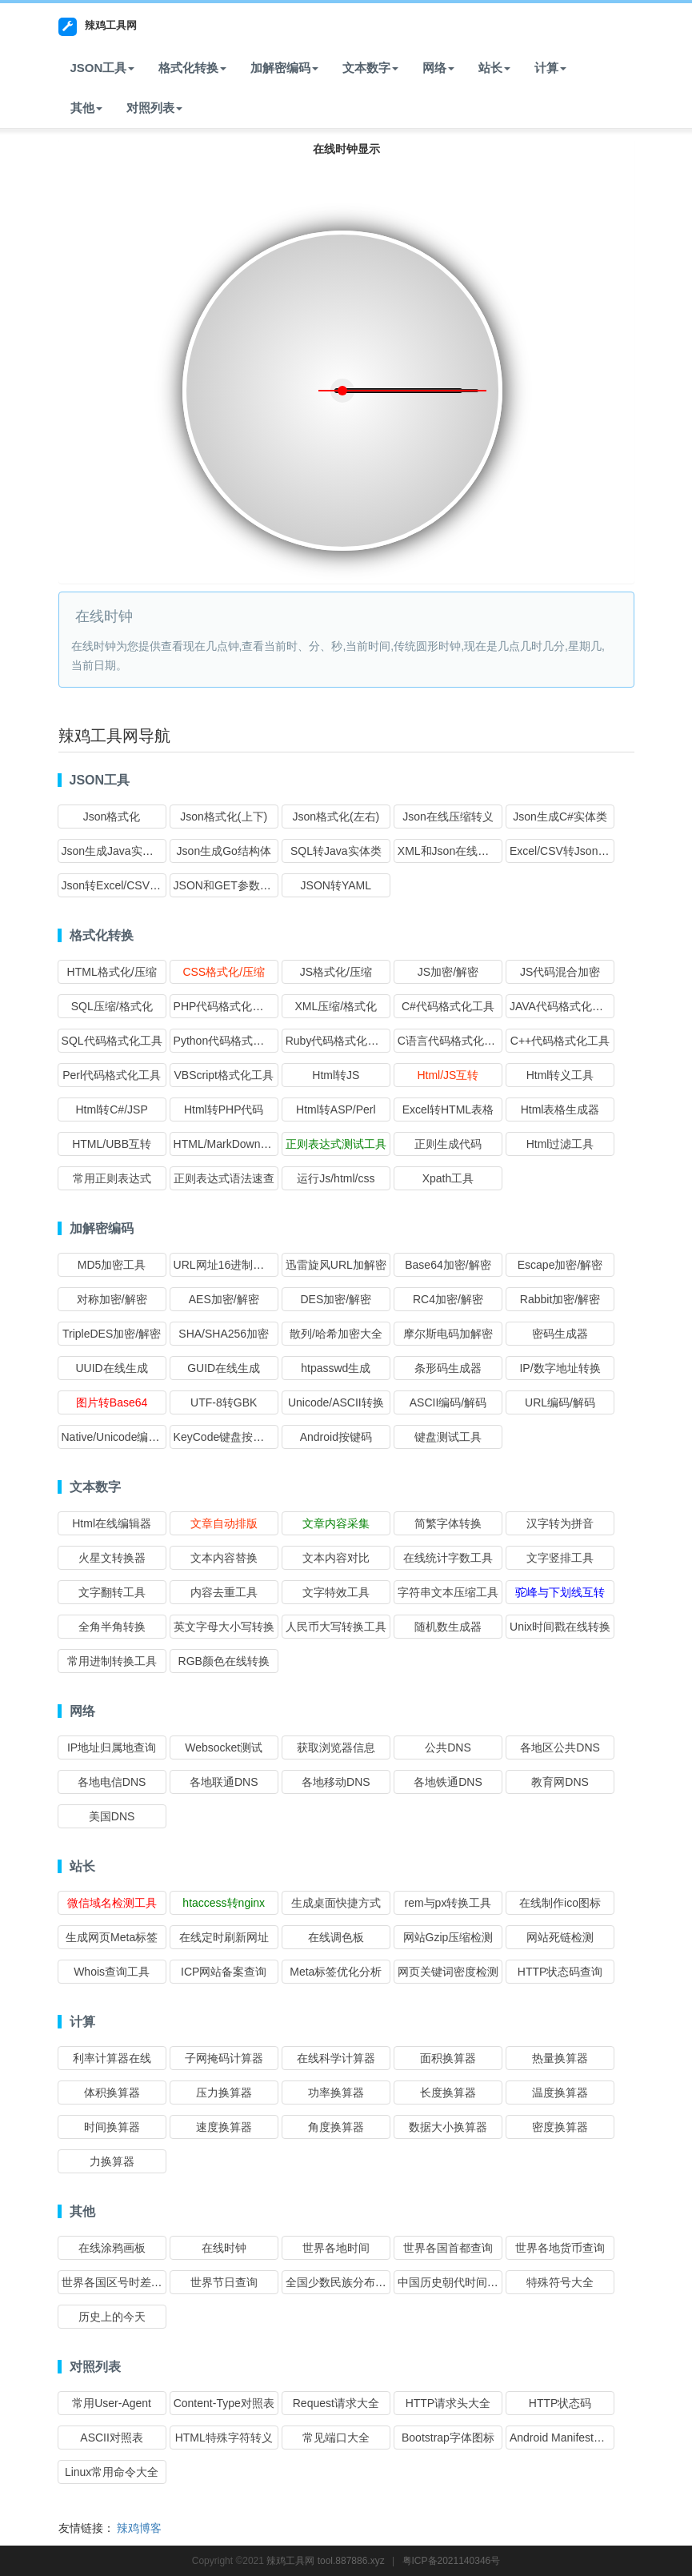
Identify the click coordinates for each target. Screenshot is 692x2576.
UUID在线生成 (111, 1368)
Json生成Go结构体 (224, 851)
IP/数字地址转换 (559, 1368)
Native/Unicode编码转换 (122, 1436)
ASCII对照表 (111, 2437)
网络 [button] (438, 67)
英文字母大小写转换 (224, 1626)
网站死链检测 (560, 1937)
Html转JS (335, 1075)
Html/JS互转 (447, 1075)
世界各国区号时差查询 (118, 2282)
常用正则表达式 (112, 1178)
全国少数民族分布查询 (342, 2282)
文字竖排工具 (560, 1557)
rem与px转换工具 (447, 1902)
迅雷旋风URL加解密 (336, 1264)
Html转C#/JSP (111, 1109)
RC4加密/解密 (448, 1299)
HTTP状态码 (560, 2403)
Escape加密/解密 (560, 1264)
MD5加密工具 (112, 1264)
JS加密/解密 (448, 971)
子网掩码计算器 (224, 2058)
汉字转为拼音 (560, 1523)
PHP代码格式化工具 (224, 1006)
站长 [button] (494, 67)
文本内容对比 (336, 1557)
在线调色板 (336, 1937)
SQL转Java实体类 (336, 851)
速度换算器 (224, 2127)
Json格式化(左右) (335, 816)
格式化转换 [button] (192, 67)
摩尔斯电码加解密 (448, 1333)
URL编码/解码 (560, 1402)
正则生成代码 (448, 1144)
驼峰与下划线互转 (560, 1592)
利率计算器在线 (112, 2058)
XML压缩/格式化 (335, 1006)
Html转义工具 (560, 1075)
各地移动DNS (336, 1782)
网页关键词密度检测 (448, 1971)
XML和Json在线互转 (449, 851)
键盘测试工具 (448, 1436)
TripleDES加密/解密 (111, 1333)
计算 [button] (550, 67)
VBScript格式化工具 (223, 1075)
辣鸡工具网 (97, 27)
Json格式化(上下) (223, 816)
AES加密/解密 (224, 1299)
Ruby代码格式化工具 (338, 1040)
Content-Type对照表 (224, 2403)
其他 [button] (86, 107)
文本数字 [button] (370, 67)
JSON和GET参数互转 (228, 885)
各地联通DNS (224, 1782)
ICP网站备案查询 (223, 1971)
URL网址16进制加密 (225, 1264)
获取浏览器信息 (336, 1747)
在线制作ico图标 (560, 1902)
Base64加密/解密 (447, 1264)
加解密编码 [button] (284, 67)
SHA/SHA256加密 (223, 1333)
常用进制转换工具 (112, 1661)
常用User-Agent (111, 2403)
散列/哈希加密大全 (336, 1333)
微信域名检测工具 (112, 1902)
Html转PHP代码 (224, 1109)
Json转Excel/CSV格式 (117, 885)
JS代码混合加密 (560, 971)
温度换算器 (560, 2092)
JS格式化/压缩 (336, 971)
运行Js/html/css (335, 1178)
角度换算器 (336, 2127)
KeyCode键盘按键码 (225, 1436)
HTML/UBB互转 (111, 1144)
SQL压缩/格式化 (112, 1006)
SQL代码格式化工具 (112, 1040)
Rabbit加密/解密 (560, 1299)
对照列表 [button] (154, 107)
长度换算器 (448, 2092)
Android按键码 (336, 1436)
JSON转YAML (336, 885)
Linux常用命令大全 (111, 2472)
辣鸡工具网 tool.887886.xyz (325, 2560)
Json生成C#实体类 (559, 816)
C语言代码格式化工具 (452, 1040)
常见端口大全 (336, 2437)
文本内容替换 (224, 1557)
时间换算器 (112, 2127)
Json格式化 (112, 816)
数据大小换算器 (448, 2127)
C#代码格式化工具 (448, 1006)
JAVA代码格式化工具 (562, 1006)
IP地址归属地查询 (111, 1747)
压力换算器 (224, 2092)
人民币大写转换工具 (336, 1626)
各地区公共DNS (560, 1747)
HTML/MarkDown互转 (228, 1144)
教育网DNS (560, 1782)
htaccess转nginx (223, 1902)
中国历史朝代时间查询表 (459, 2282)
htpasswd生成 (335, 1368)
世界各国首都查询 (448, 2247)
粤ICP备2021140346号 (451, 2560)
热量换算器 (560, 2058)
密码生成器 (560, 1333)
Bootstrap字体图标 (448, 2437)
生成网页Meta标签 (112, 1937)
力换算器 (112, 2161)
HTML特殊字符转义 (224, 2437)
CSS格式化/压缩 (223, 971)
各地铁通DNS (448, 1782)
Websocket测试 (223, 1747)
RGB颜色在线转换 (224, 1661)
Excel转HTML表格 (448, 1109)
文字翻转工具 (112, 1592)
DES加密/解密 (335, 1299)
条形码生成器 (448, 1368)
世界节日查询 (224, 2282)
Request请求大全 (336, 2403)
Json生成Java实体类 (113, 851)
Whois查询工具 (112, 1971)
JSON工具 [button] (102, 67)
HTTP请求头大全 (448, 2403)
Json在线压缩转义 (448, 816)
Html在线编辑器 (111, 1523)
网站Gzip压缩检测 (448, 1937)
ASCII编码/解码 (448, 1402)
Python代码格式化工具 (230, 1040)
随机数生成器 (448, 1626)
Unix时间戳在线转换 (560, 1626)
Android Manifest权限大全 (574, 2437)
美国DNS (112, 1816)
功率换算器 (336, 2092)
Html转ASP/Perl (336, 1109)
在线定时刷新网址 (224, 1937)
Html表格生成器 (560, 1109)
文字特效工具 (336, 1592)
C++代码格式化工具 (560, 1040)
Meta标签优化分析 (336, 1971)
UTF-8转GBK (223, 1402)
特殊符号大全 (560, 2282)
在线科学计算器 (336, 2058)
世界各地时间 (336, 2247)
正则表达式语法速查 (224, 1178)
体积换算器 (112, 2092)
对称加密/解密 (112, 1299)
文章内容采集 (336, 1523)
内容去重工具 (224, 1592)
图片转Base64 (111, 1402)
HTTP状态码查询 (560, 1971)
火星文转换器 (112, 1557)
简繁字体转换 (448, 1523)
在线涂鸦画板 (112, 2247)
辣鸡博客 (139, 2528)
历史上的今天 (112, 2316)
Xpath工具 (448, 1178)
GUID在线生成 (223, 1368)
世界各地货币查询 (560, 2247)
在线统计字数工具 (448, 1557)
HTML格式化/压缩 (112, 971)
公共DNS (448, 1747)
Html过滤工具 (560, 1144)
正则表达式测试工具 (336, 1144)
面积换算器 (448, 2058)
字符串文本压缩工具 (448, 1592)
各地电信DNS (112, 1782)
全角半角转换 (112, 1626)
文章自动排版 (224, 1523)
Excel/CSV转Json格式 (565, 851)
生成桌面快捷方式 (336, 1902)
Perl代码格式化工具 (111, 1075)
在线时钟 (224, 2247)
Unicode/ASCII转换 (336, 1402)
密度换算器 (560, 2127)
